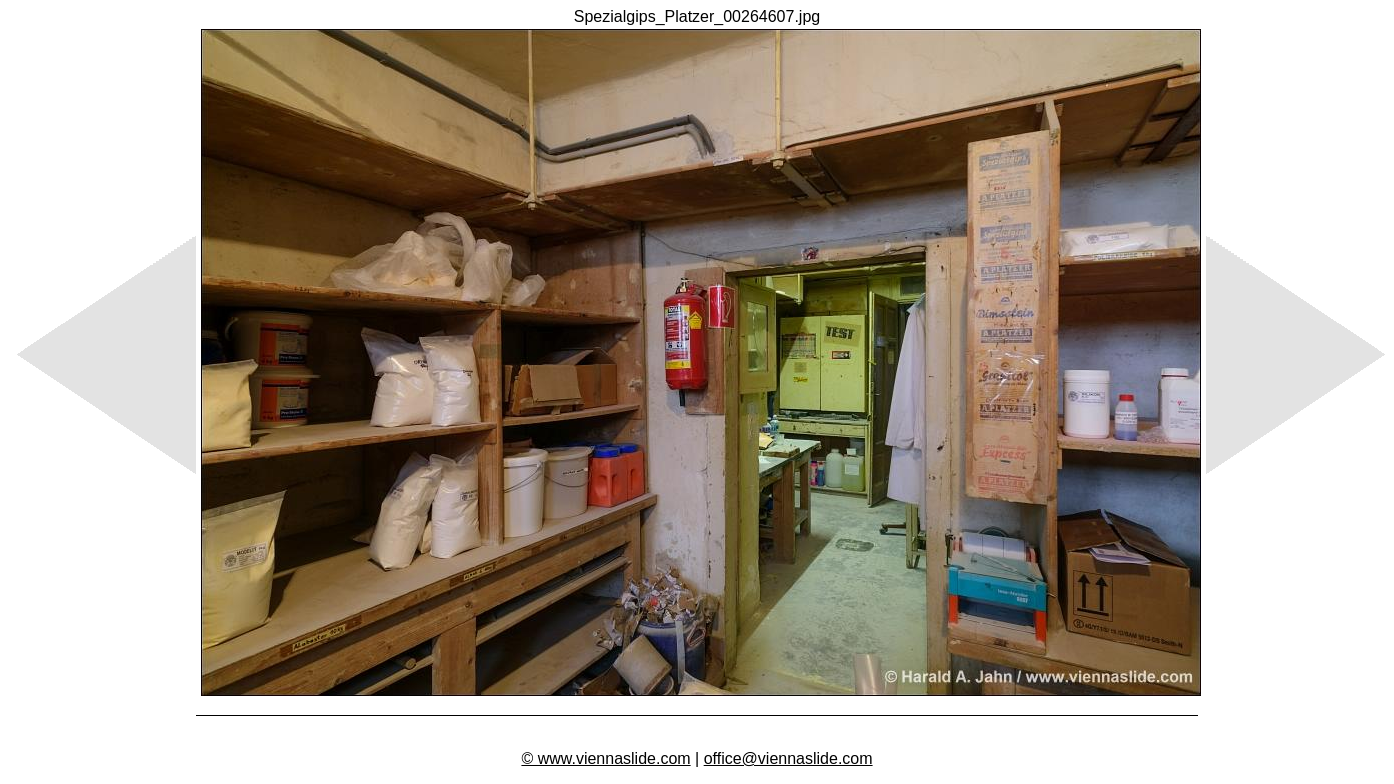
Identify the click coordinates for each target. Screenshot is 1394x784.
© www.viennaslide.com (605, 758)
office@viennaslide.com (788, 758)
